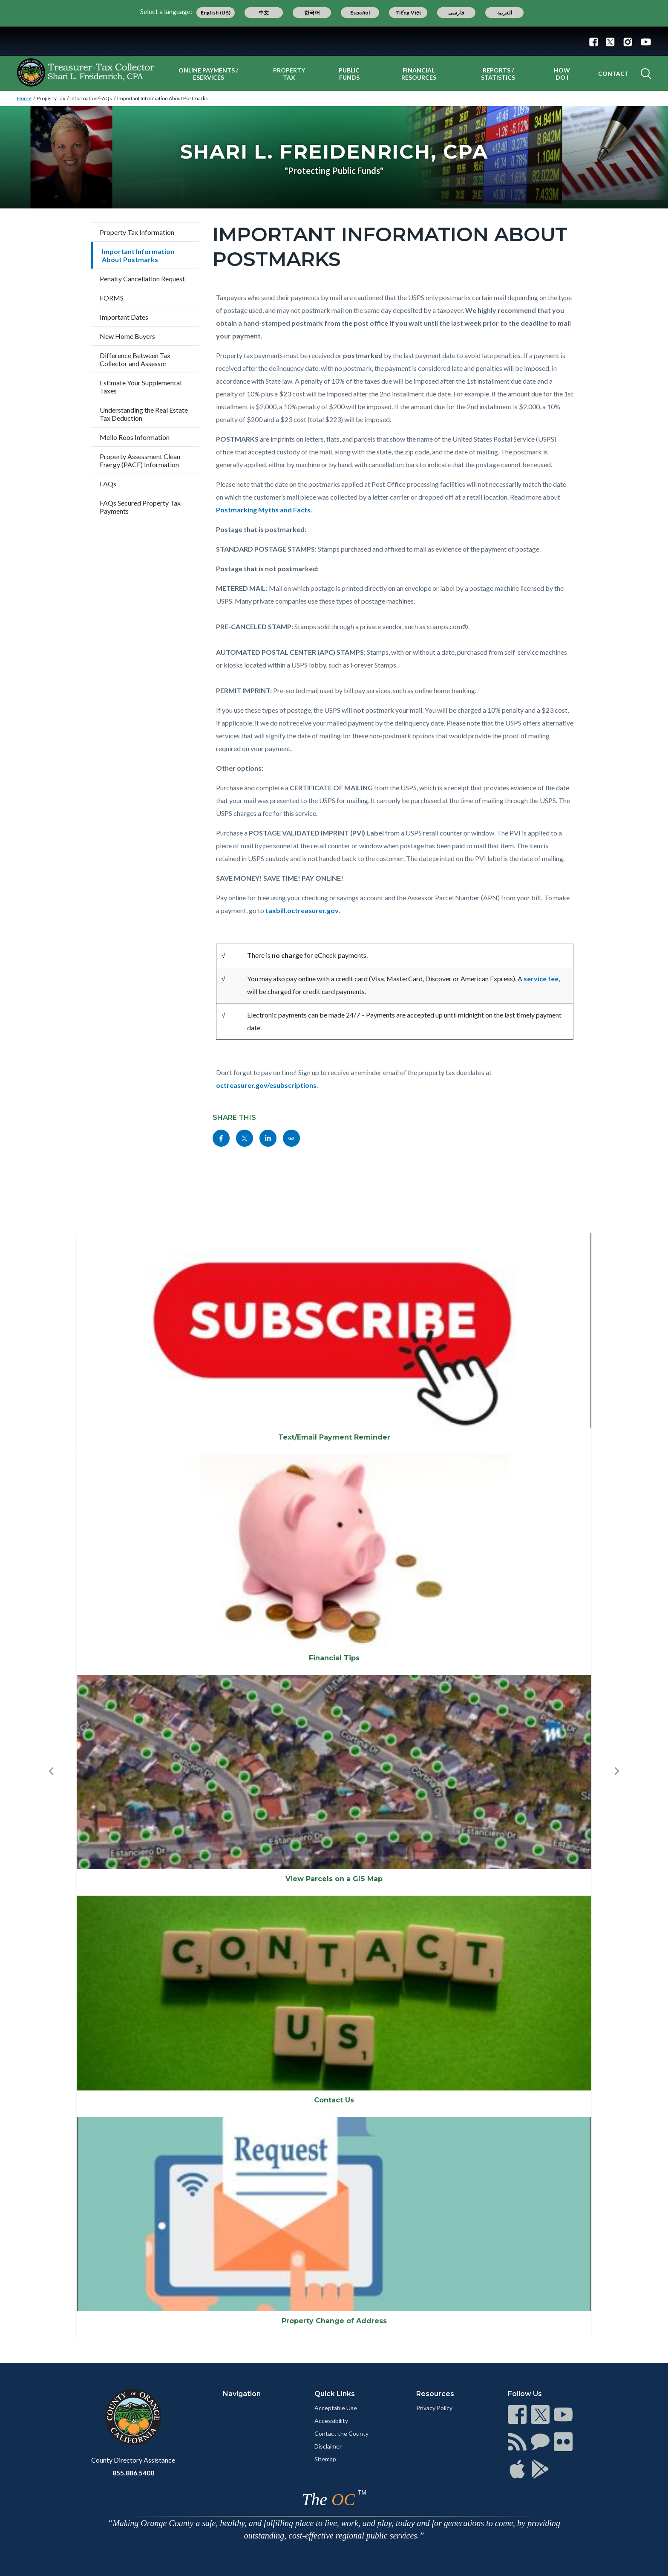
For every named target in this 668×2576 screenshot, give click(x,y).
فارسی (456, 12)
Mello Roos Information (135, 437)
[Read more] (334, 41)
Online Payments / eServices (208, 73)
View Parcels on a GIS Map (334, 1879)
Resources (435, 2394)
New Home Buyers (127, 336)
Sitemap (325, 2459)
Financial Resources (418, 73)
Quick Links (334, 2394)
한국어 (312, 12)
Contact (613, 73)
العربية (505, 12)
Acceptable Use (335, 2407)
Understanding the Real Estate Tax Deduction (144, 414)
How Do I (562, 73)
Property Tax (289, 73)
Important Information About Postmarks (162, 98)
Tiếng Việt (408, 12)
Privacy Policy (434, 2407)
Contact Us (334, 2100)
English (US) (216, 12)
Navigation (242, 2394)
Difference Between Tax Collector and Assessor (135, 359)
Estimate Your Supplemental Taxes (140, 387)
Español (360, 12)
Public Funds (349, 73)
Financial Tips (334, 1658)
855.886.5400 (133, 2473)
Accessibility (331, 2420)
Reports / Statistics (498, 73)
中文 (264, 12)
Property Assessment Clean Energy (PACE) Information (140, 460)
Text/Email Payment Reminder (334, 1437)
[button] (51, 1785)
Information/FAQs (91, 98)
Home (24, 98)
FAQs (108, 484)
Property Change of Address (334, 2321)
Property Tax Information (137, 232)
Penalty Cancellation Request (142, 279)
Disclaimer (328, 2446)
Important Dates (124, 317)
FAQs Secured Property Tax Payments (140, 507)
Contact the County (341, 2433)
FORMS (112, 298)
